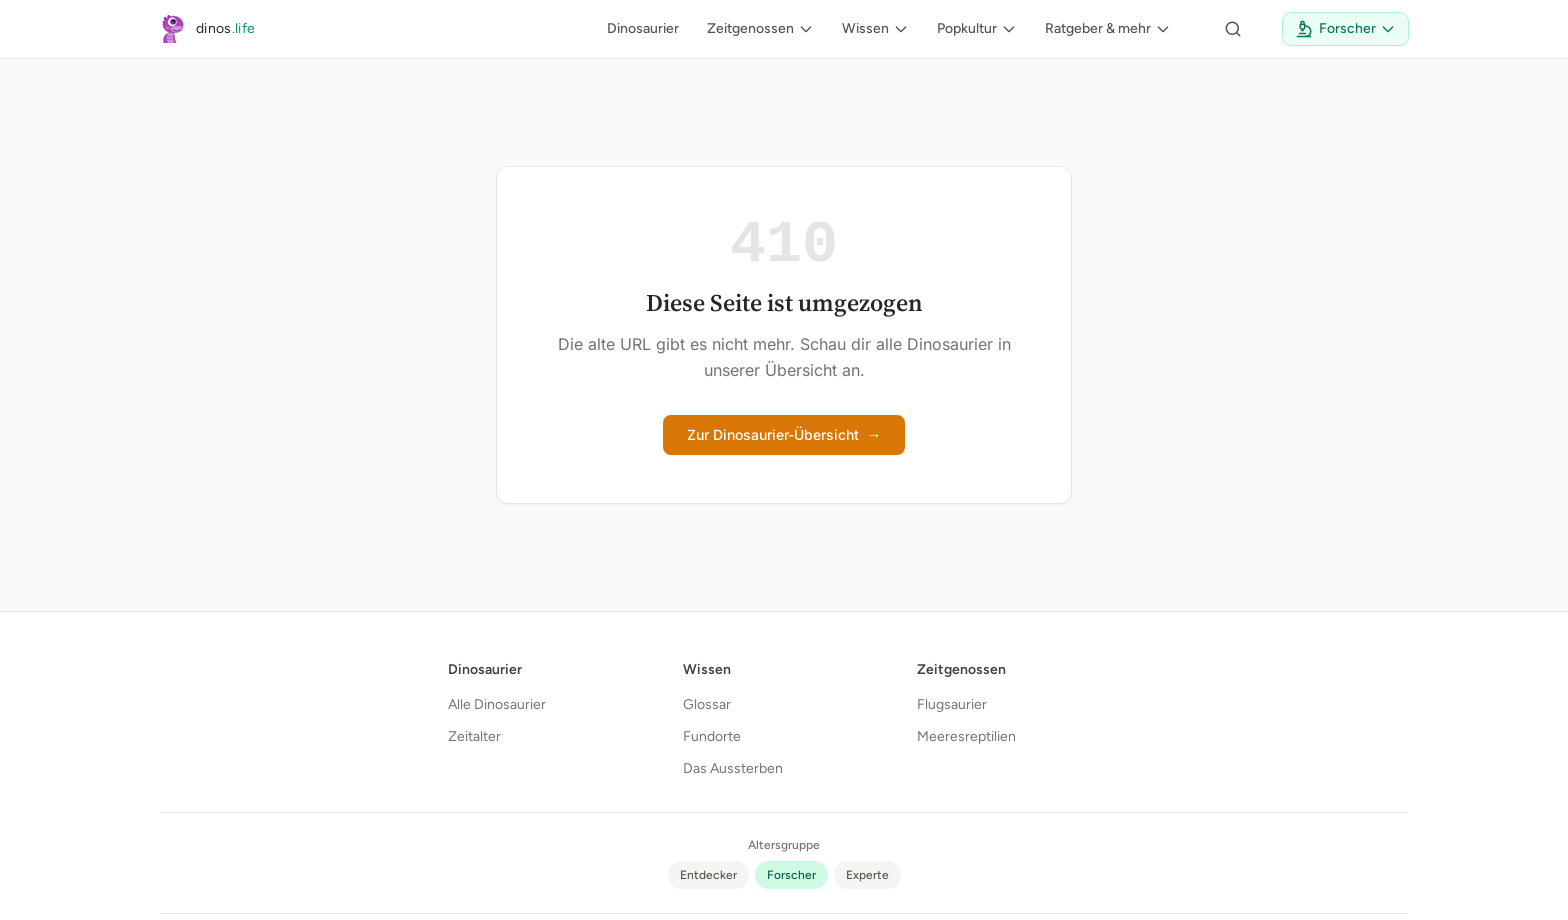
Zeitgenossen (760, 28)
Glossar (707, 704)
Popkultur (977, 28)
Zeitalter (474, 736)
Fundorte (712, 736)
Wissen (875, 28)
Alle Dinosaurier (497, 704)
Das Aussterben (733, 768)
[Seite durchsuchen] (1233, 29)
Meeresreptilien (966, 736)
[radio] (708, 875)
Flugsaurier (952, 704)
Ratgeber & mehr (1108, 28)
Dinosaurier (643, 28)
